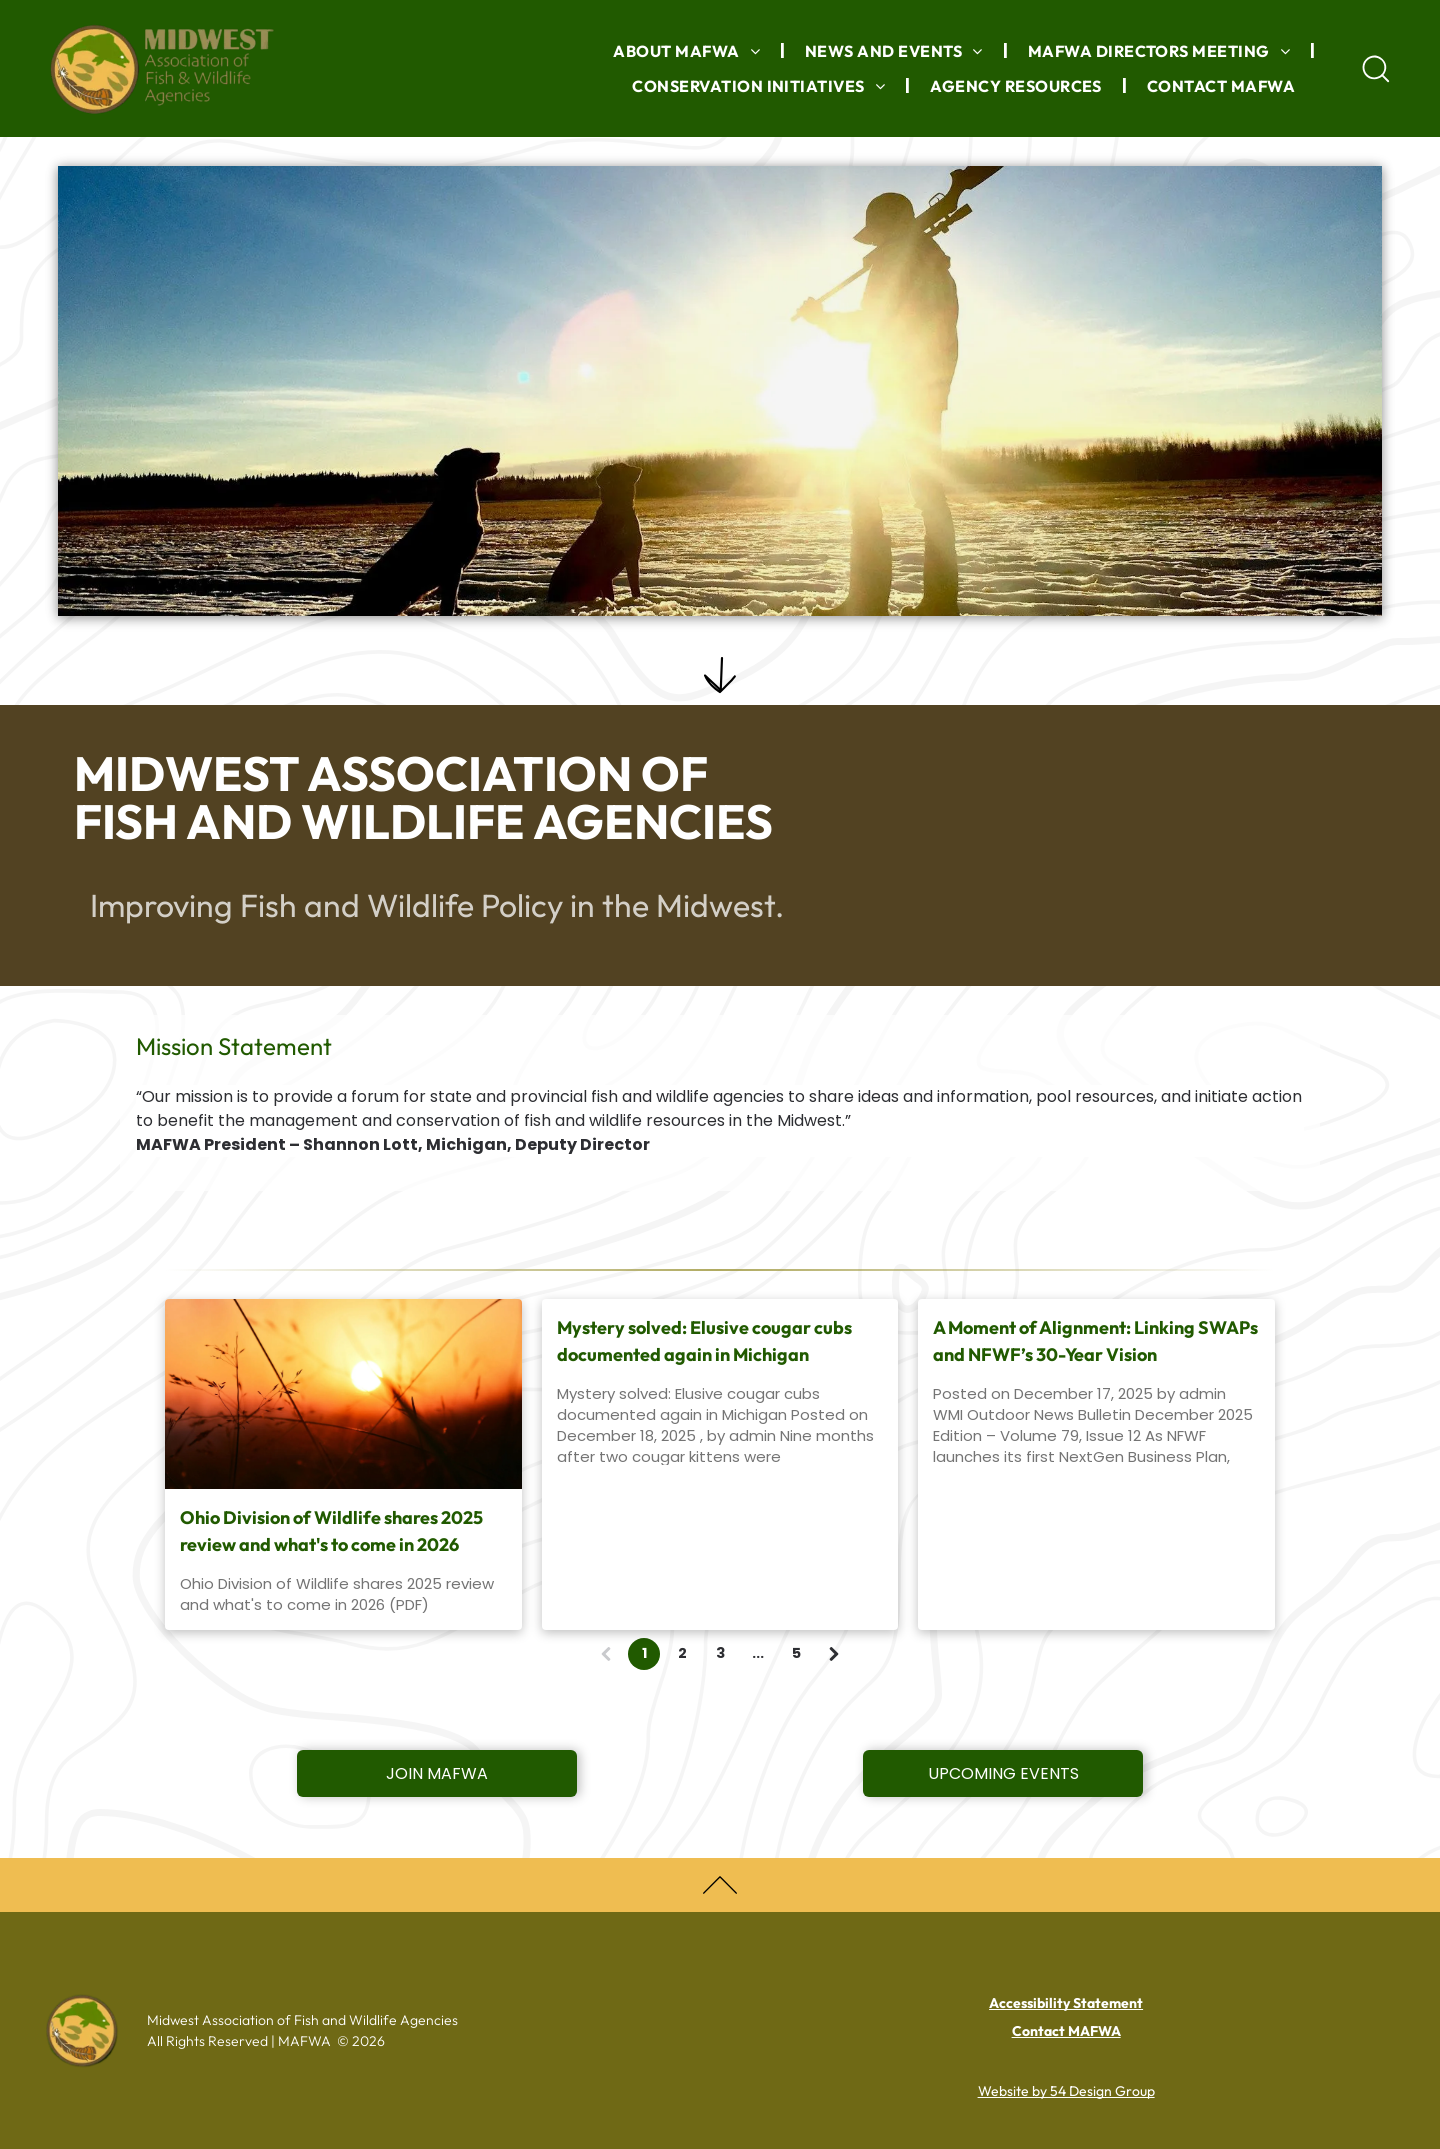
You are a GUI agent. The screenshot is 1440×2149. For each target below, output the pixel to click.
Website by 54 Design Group (1066, 2091)
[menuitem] (689, 51)
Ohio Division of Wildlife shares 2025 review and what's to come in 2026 (331, 1531)
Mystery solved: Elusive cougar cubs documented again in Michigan (704, 1341)
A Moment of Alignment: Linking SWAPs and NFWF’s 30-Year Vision (1095, 1341)
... (758, 1653)
